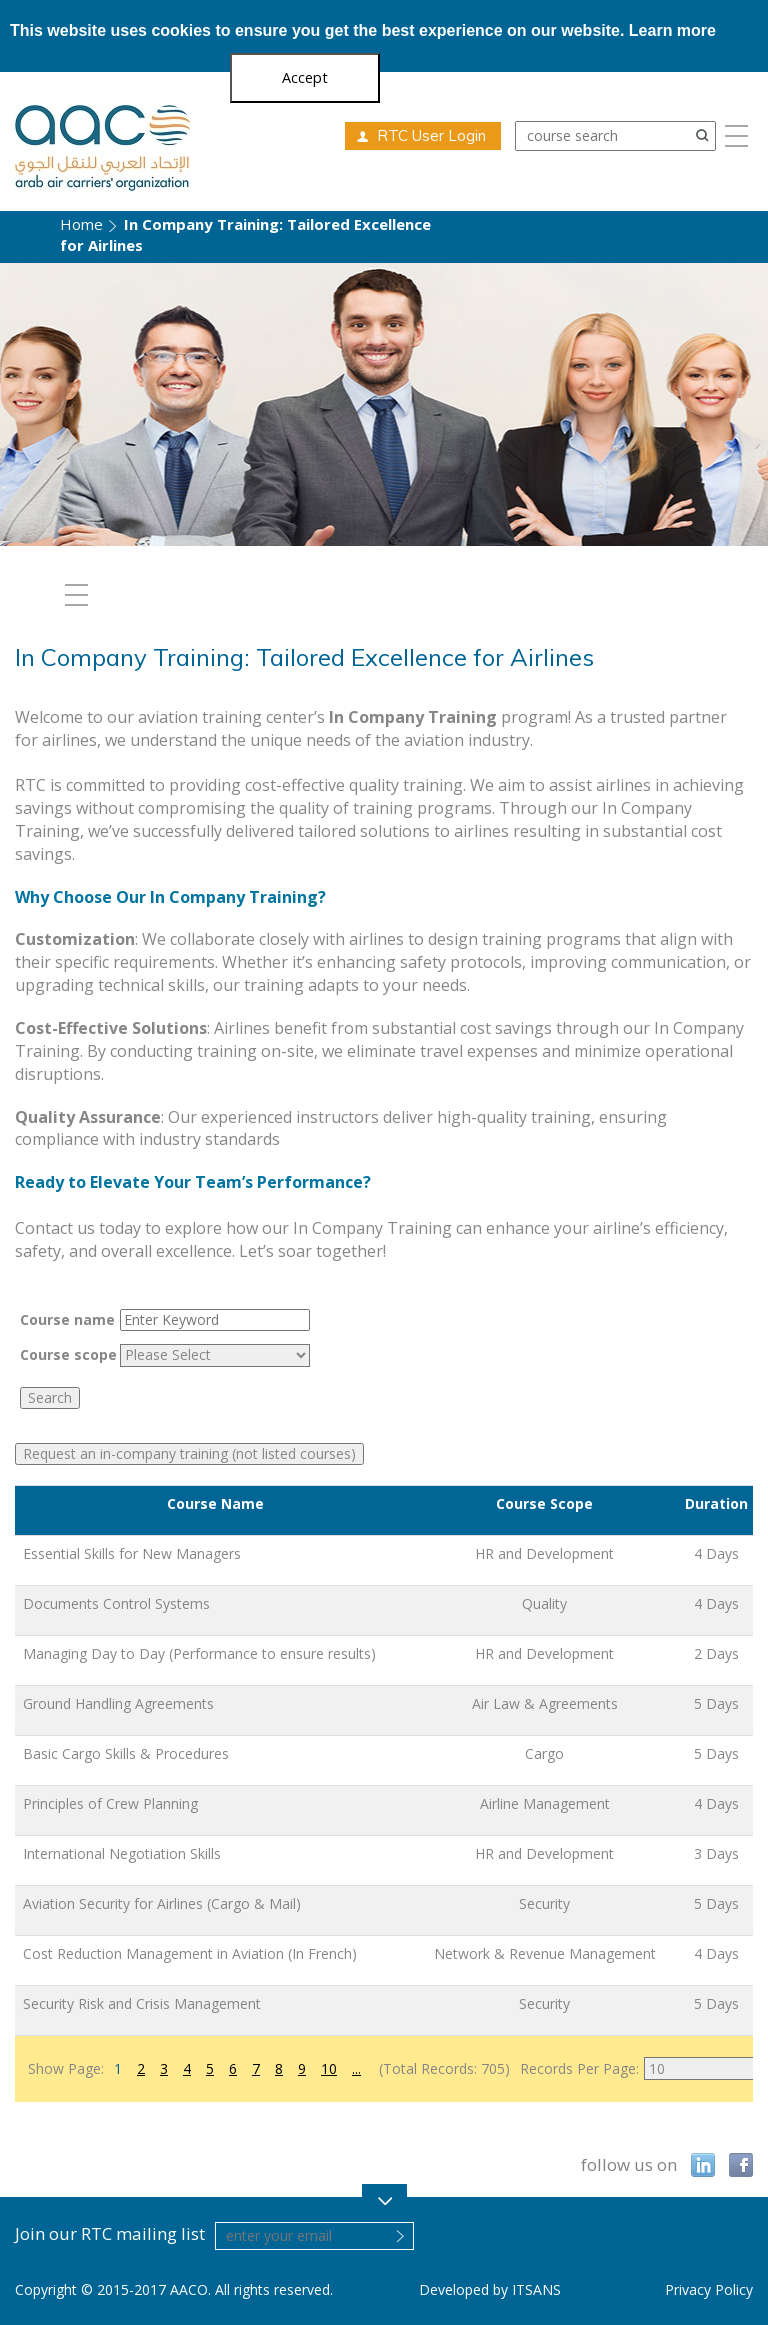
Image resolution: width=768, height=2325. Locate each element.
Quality (544, 1603)
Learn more (672, 30)
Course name (67, 1319)
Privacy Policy (709, 2289)
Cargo (544, 1753)
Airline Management (545, 1803)
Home (81, 224)
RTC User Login (431, 135)
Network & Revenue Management (545, 1953)
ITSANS (536, 2289)
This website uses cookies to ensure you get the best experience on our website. (363, 30)
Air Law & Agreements (545, 1703)
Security (544, 1903)
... (356, 2068)
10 (329, 2068)
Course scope (68, 1354)
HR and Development (544, 1553)
